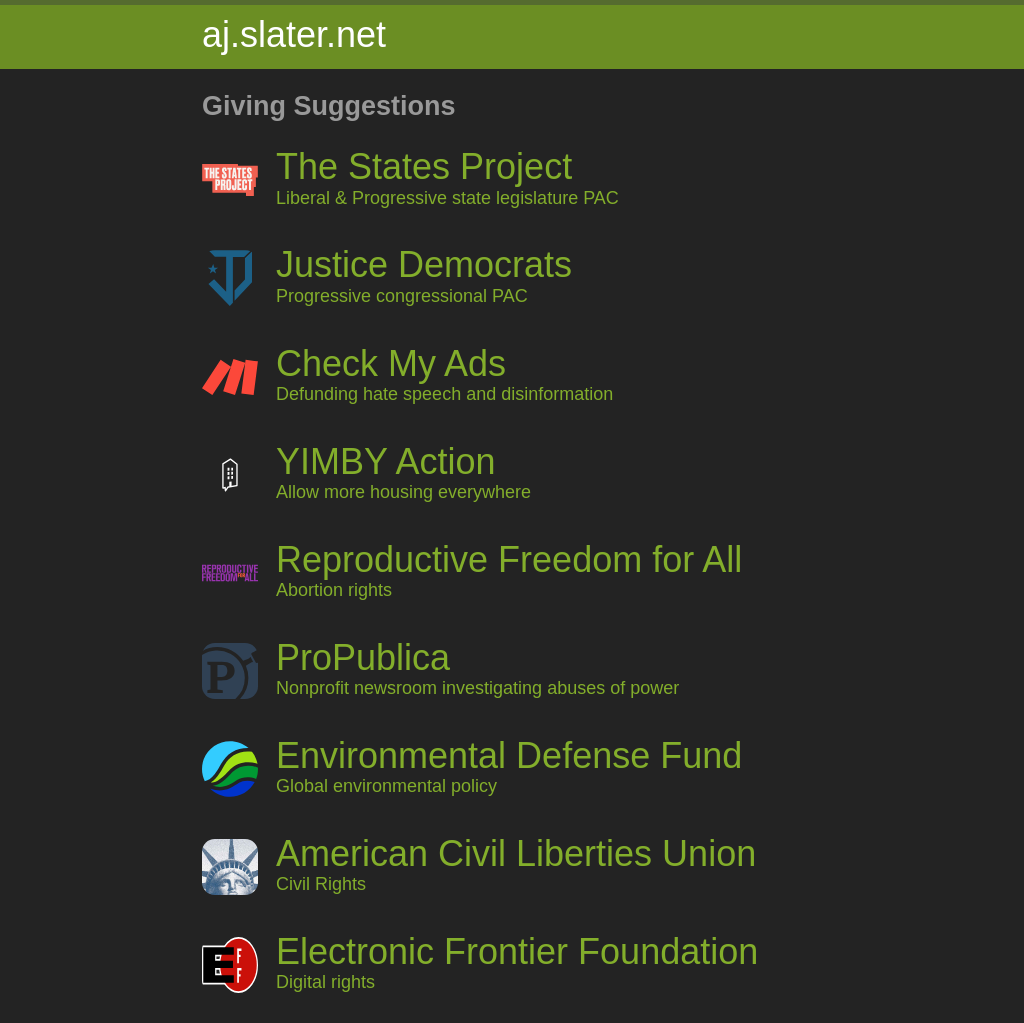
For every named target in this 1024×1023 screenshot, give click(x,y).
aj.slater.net (294, 34)
